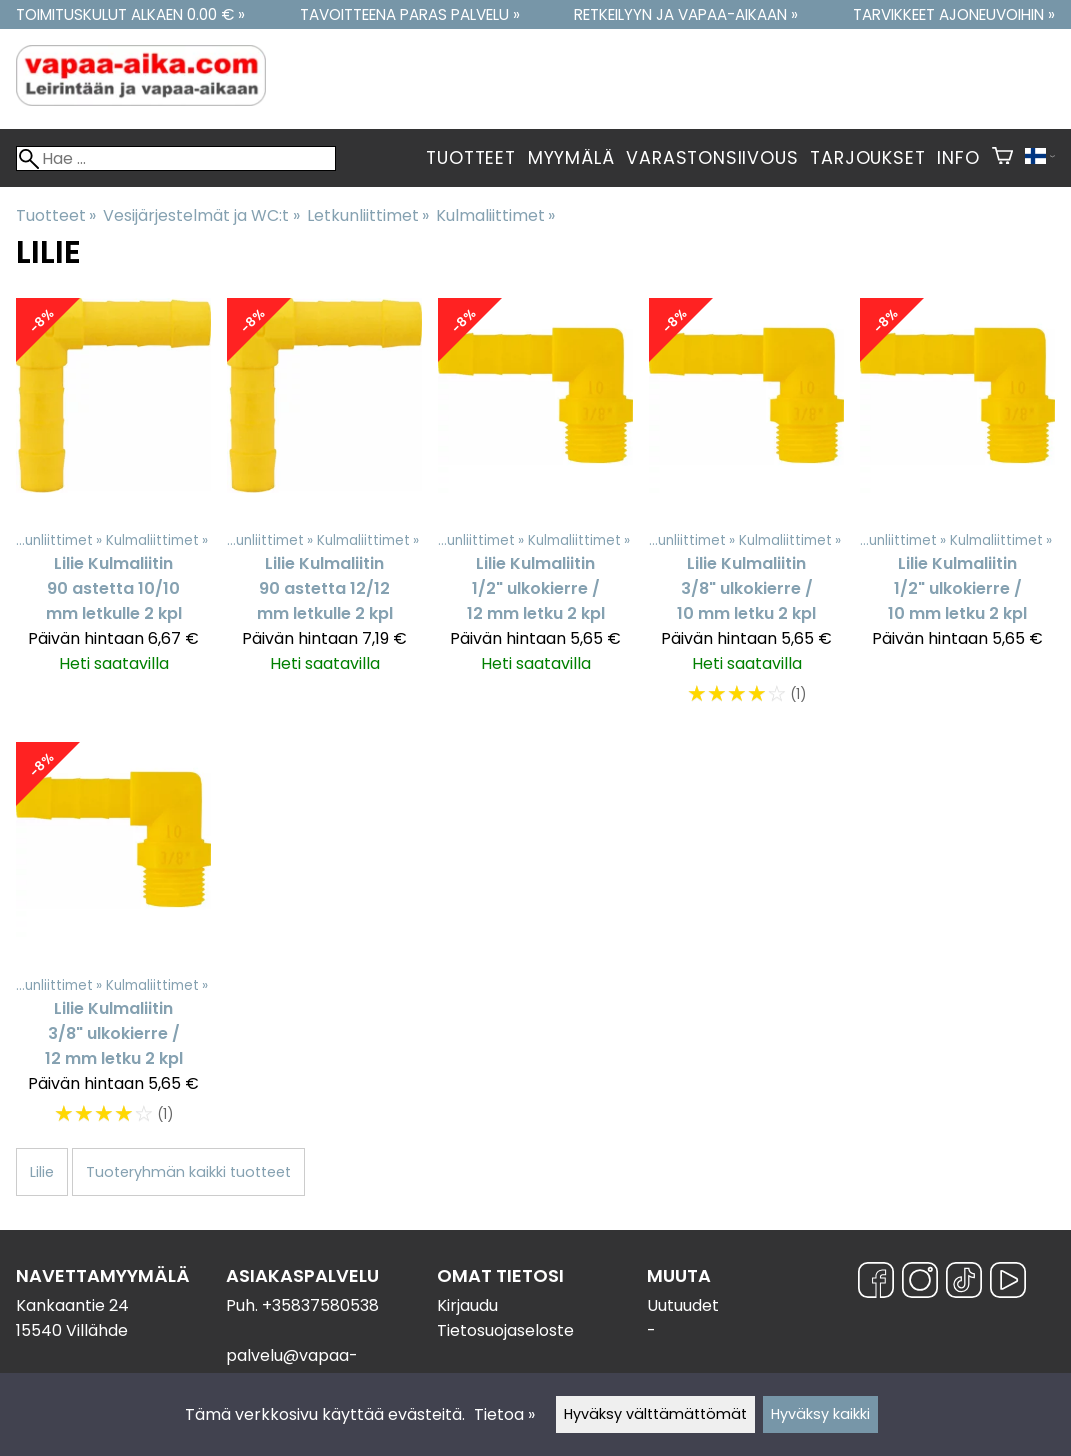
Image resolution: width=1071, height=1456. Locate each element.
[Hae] (176, 158)
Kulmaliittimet (495, 215)
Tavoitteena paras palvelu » (410, 14)
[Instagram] (920, 1283)
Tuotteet (470, 158)
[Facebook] (876, 1283)
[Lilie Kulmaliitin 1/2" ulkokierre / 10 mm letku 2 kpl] (957, 512)
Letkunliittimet (368, 215)
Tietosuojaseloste (505, 1330)
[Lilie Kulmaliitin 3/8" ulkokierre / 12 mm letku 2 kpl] (113, 943)
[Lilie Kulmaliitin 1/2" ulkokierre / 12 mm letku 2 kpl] (535, 512)
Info (958, 158)
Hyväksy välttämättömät (655, 1414)
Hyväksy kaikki (820, 1414)
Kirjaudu (467, 1305)
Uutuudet (683, 1305)
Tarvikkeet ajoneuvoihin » (954, 14)
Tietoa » (504, 1414)
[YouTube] (1008, 1283)
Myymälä (571, 158)
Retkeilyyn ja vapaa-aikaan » (686, 14)
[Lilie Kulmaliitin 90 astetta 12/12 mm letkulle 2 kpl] (324, 512)
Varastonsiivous (712, 158)
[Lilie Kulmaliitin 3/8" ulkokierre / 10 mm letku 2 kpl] (746, 512)
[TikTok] (964, 1283)
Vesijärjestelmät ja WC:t (201, 215)
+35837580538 (320, 1305)
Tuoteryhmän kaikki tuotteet (188, 1172)
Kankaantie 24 (72, 1305)
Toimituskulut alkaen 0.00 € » (130, 14)
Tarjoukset (867, 158)
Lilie (42, 1172)
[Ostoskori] (1002, 158)
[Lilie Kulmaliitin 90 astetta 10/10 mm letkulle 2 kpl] (113, 512)
